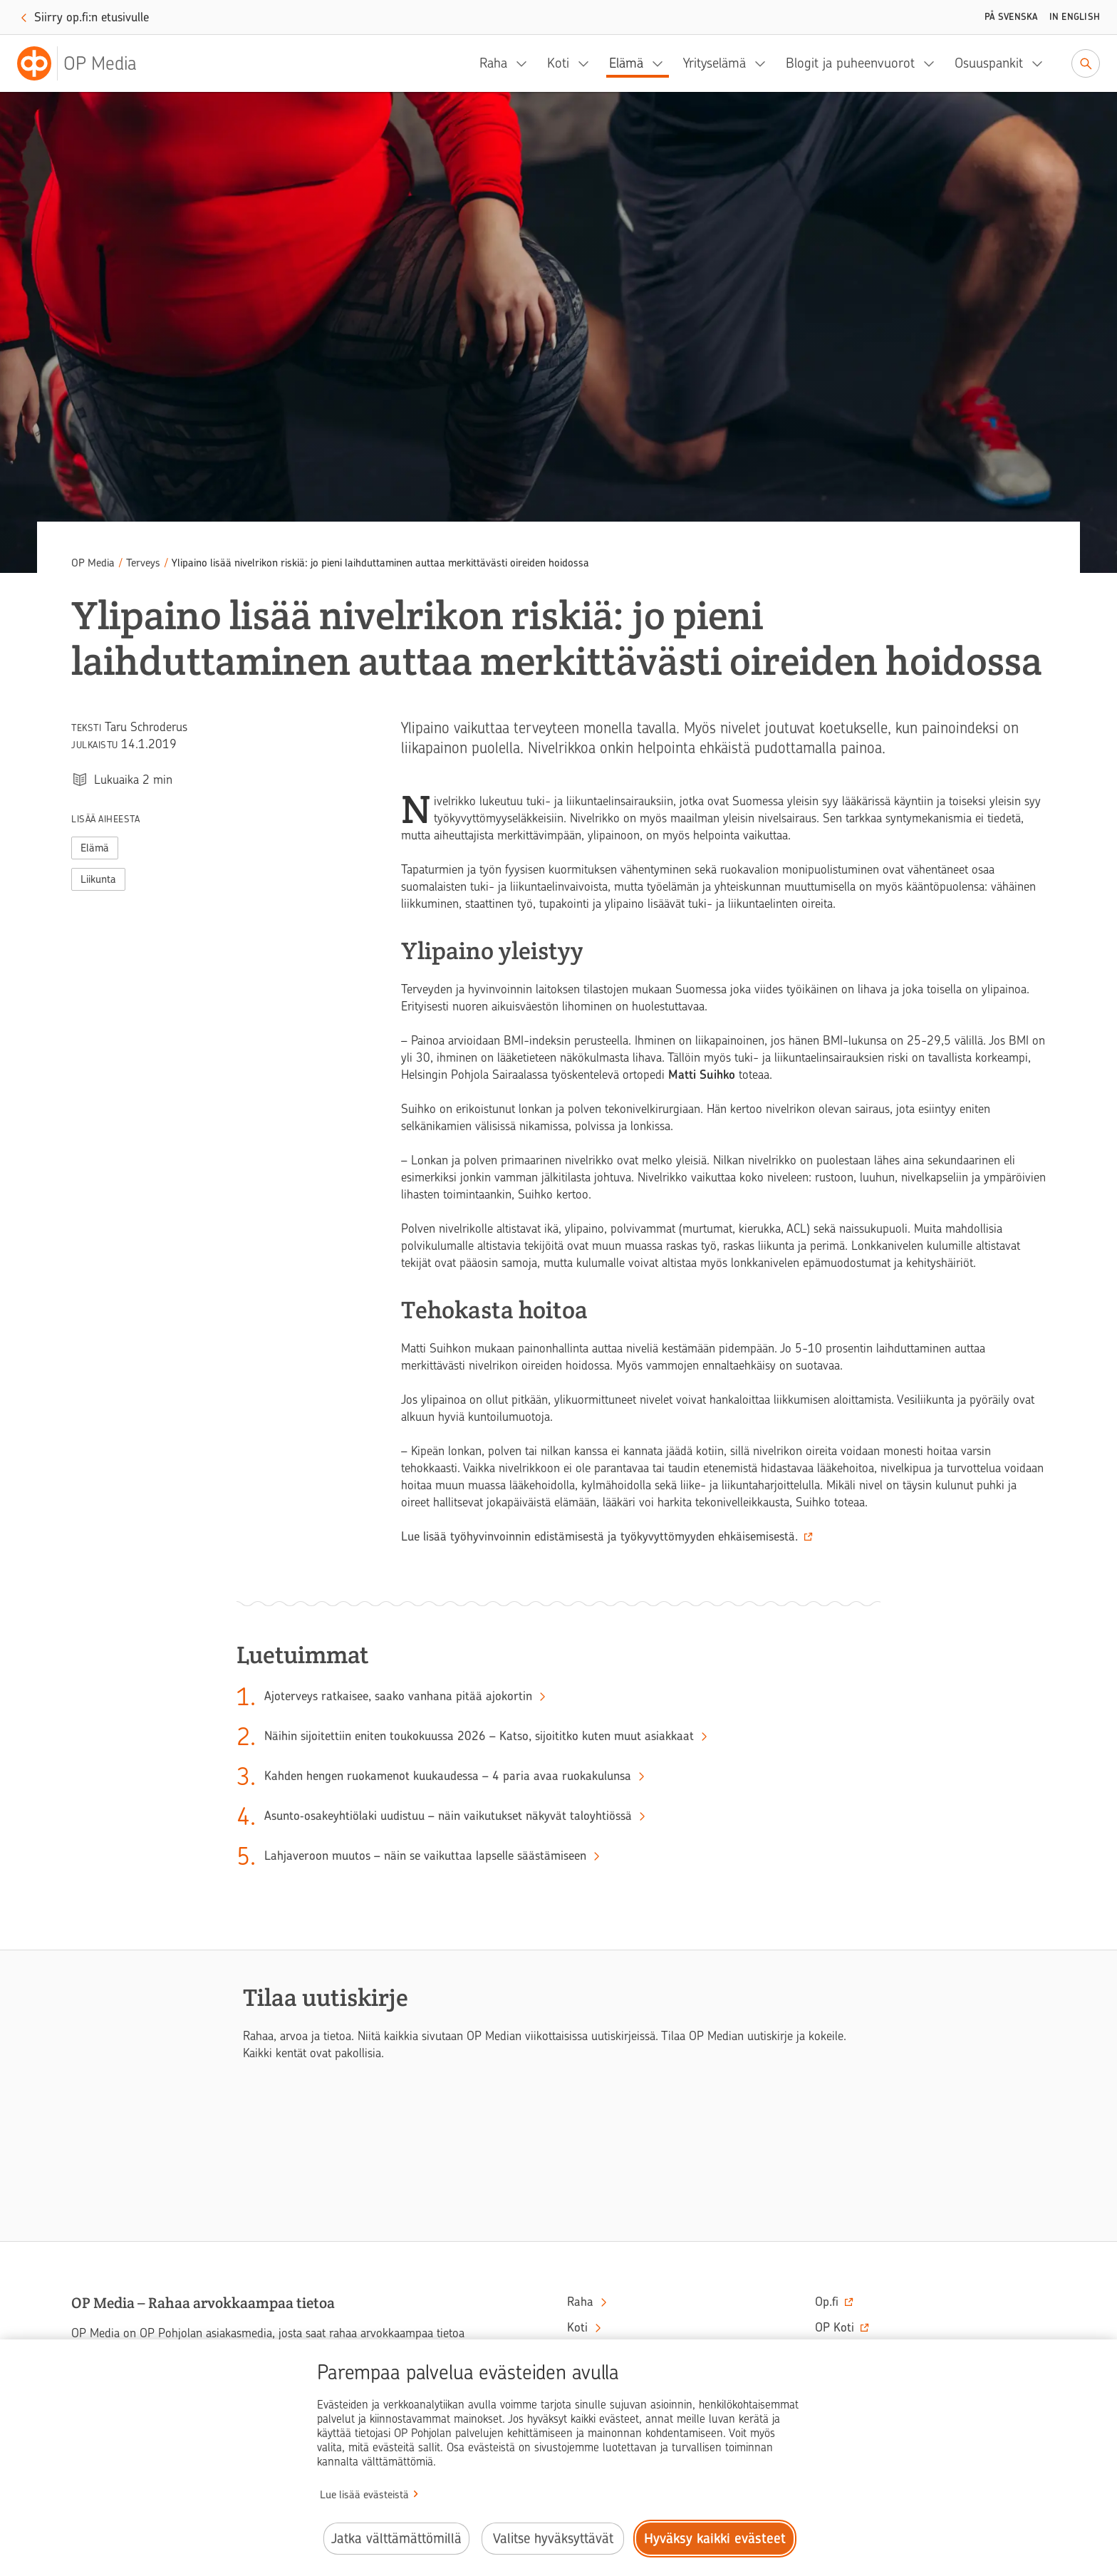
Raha (493, 63)
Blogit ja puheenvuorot (850, 63)
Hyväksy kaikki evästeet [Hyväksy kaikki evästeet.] (715, 2538)
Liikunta (98, 879)
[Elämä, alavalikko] (662, 63)
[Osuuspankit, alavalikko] (1041, 63)
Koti (558, 63)
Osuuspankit (989, 63)
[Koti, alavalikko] (588, 63)
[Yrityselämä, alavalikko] (764, 63)
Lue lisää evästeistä (364, 2494)
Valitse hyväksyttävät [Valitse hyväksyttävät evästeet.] (553, 2538)
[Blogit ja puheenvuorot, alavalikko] (933, 63)
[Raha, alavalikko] (526, 63)
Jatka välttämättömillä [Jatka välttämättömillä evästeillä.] (396, 2538)
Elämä (626, 63)
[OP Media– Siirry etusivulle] (85, 63)
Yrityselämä (714, 63)
